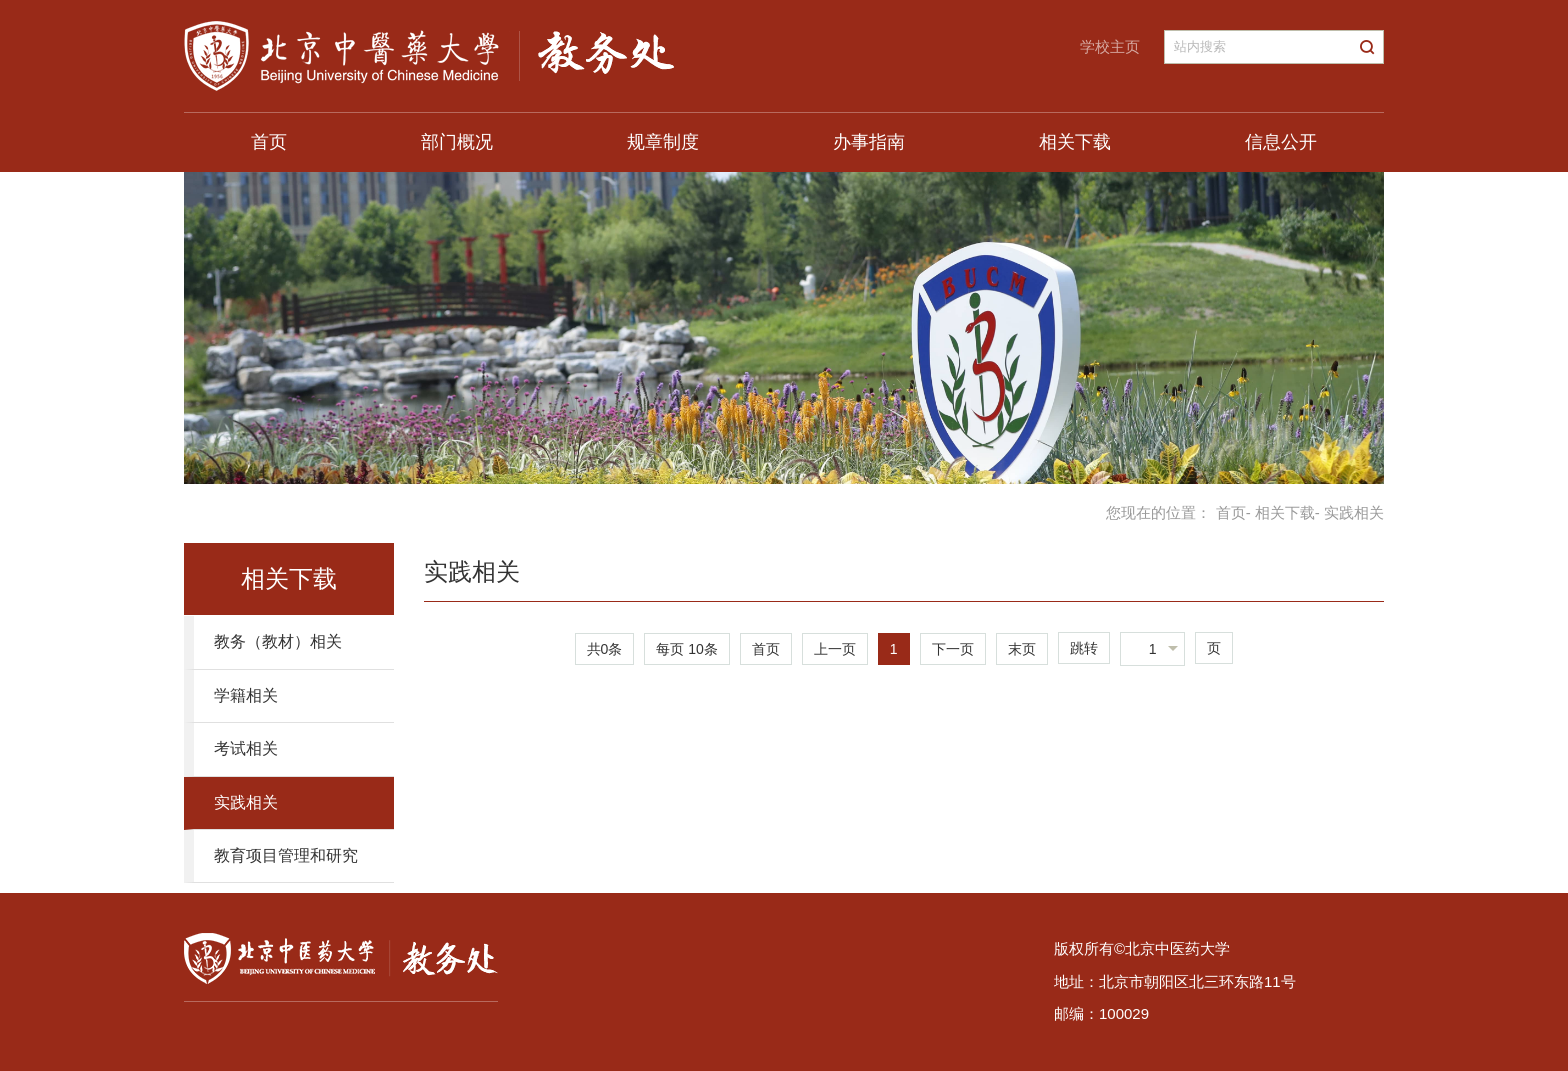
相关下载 (1075, 142)
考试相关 (246, 748)
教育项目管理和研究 (286, 855)
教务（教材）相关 (278, 641)
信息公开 (1281, 142)
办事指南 (869, 142)
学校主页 (1110, 46)
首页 (269, 142)
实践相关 (246, 802)
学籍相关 (246, 695)
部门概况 (457, 142)
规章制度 (663, 142)
